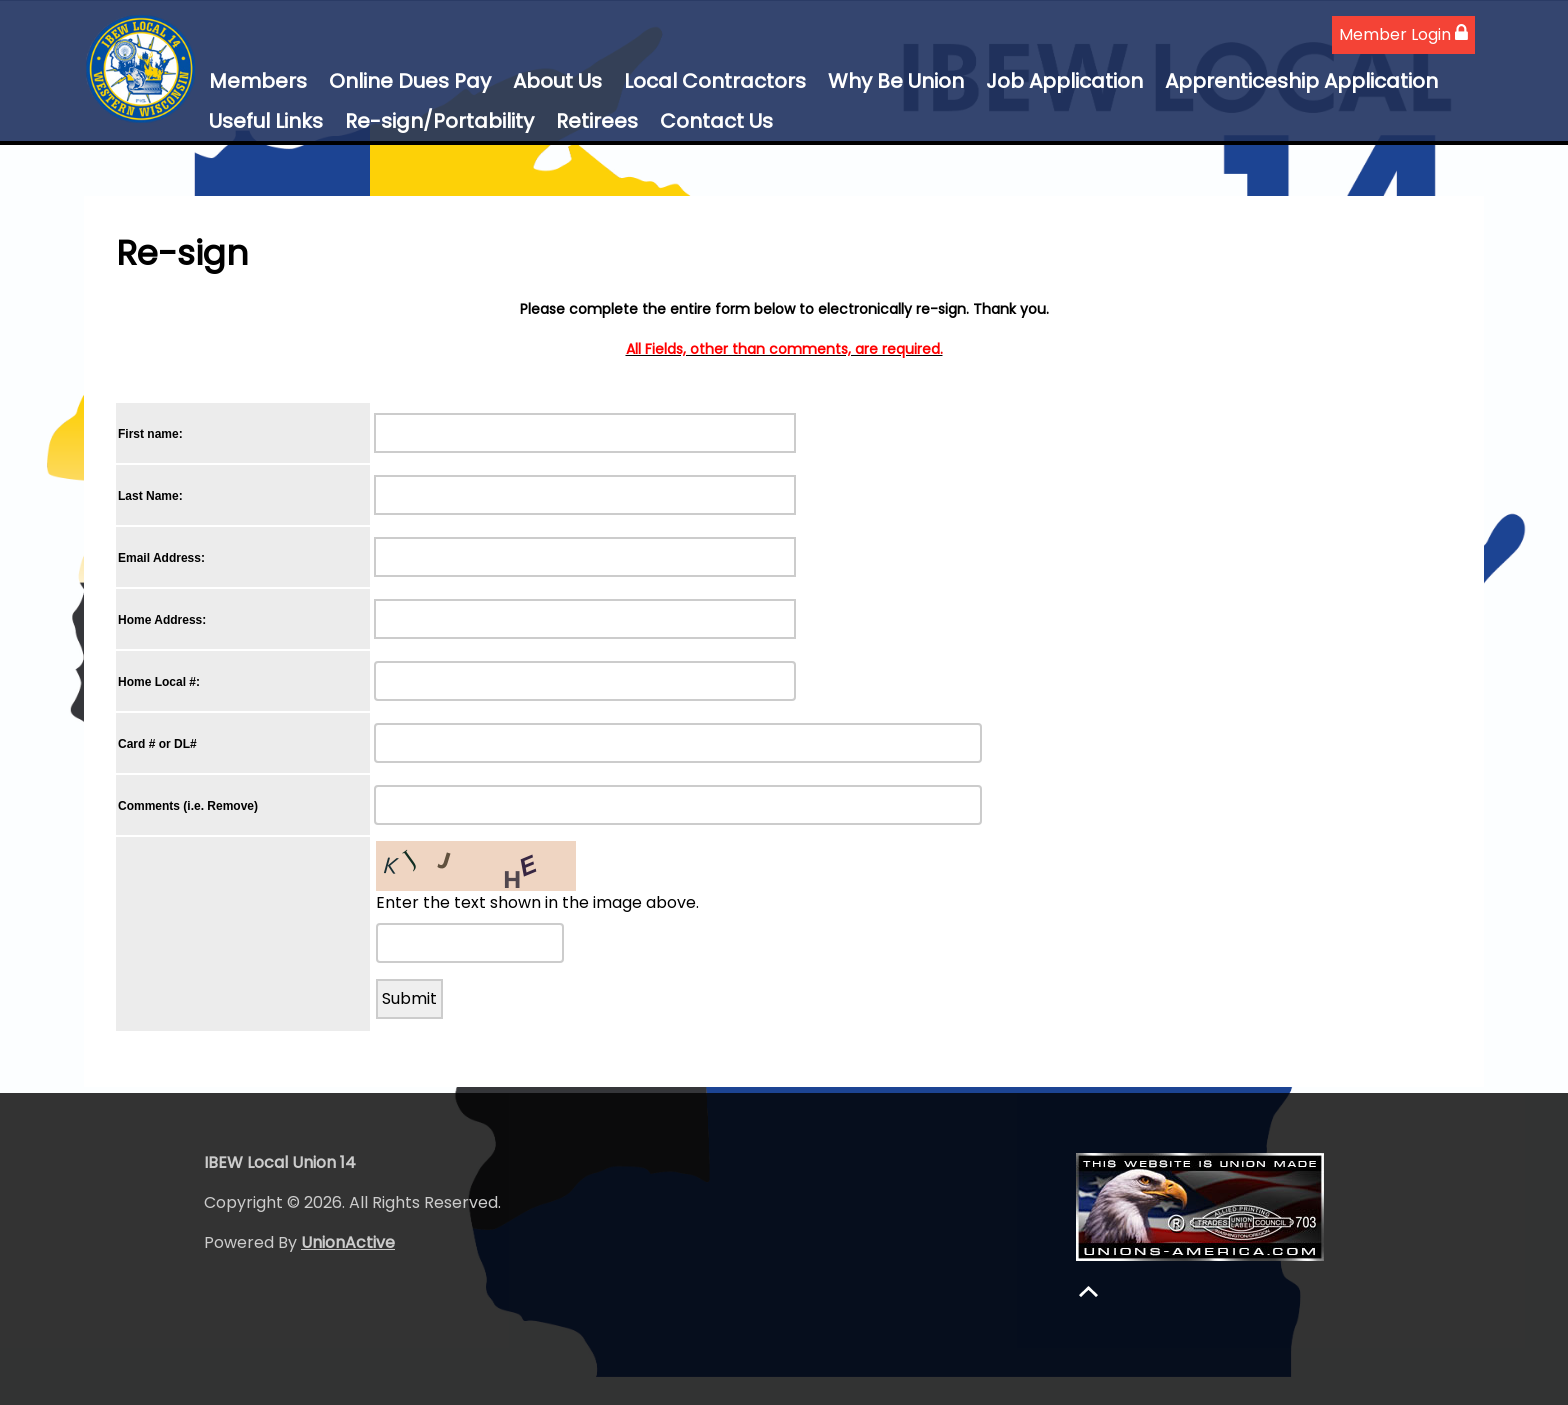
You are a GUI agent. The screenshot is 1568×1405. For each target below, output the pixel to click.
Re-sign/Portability (439, 121)
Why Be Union (896, 81)
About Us (557, 81)
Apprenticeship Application (1301, 81)
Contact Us (716, 121)
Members (258, 81)
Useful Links (266, 121)
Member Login (1403, 34)
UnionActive (348, 1242)
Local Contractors (715, 81)
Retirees (597, 121)
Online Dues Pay (410, 81)
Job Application (1064, 81)
